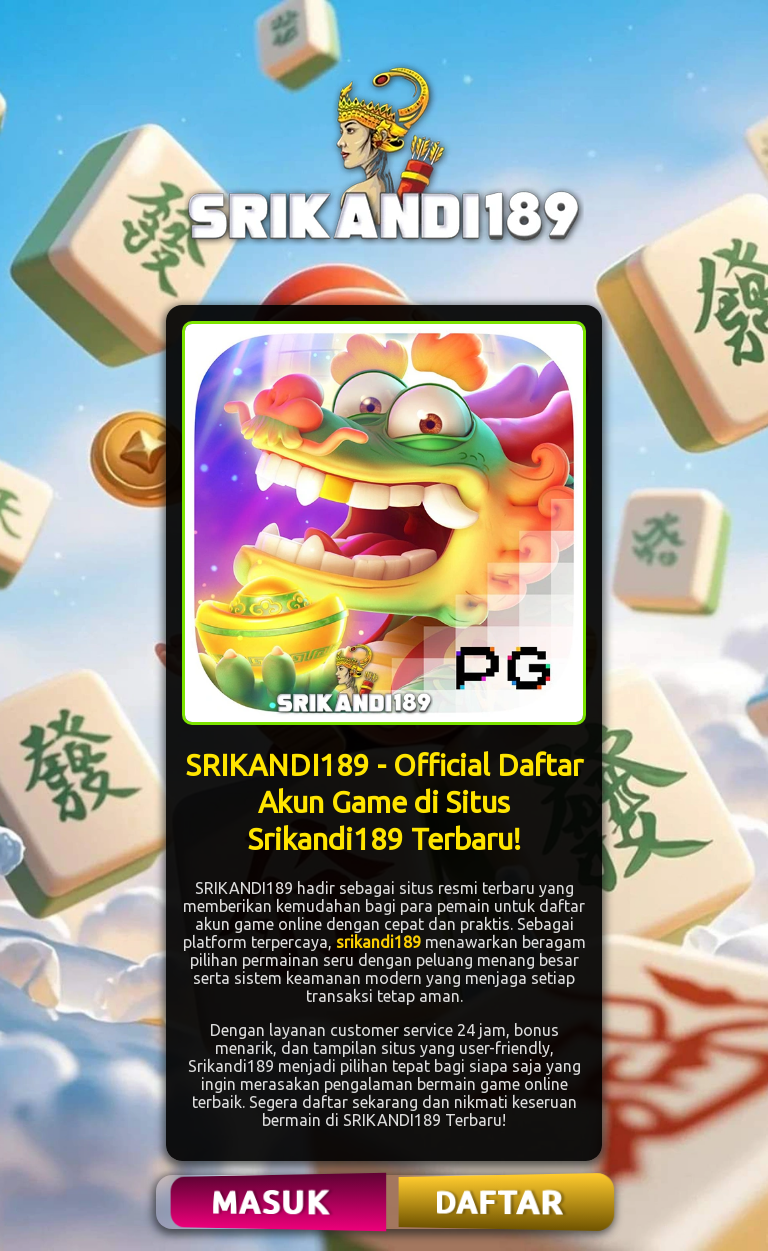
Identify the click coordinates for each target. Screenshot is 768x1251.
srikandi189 (378, 942)
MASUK (273, 1202)
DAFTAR (500, 1202)
